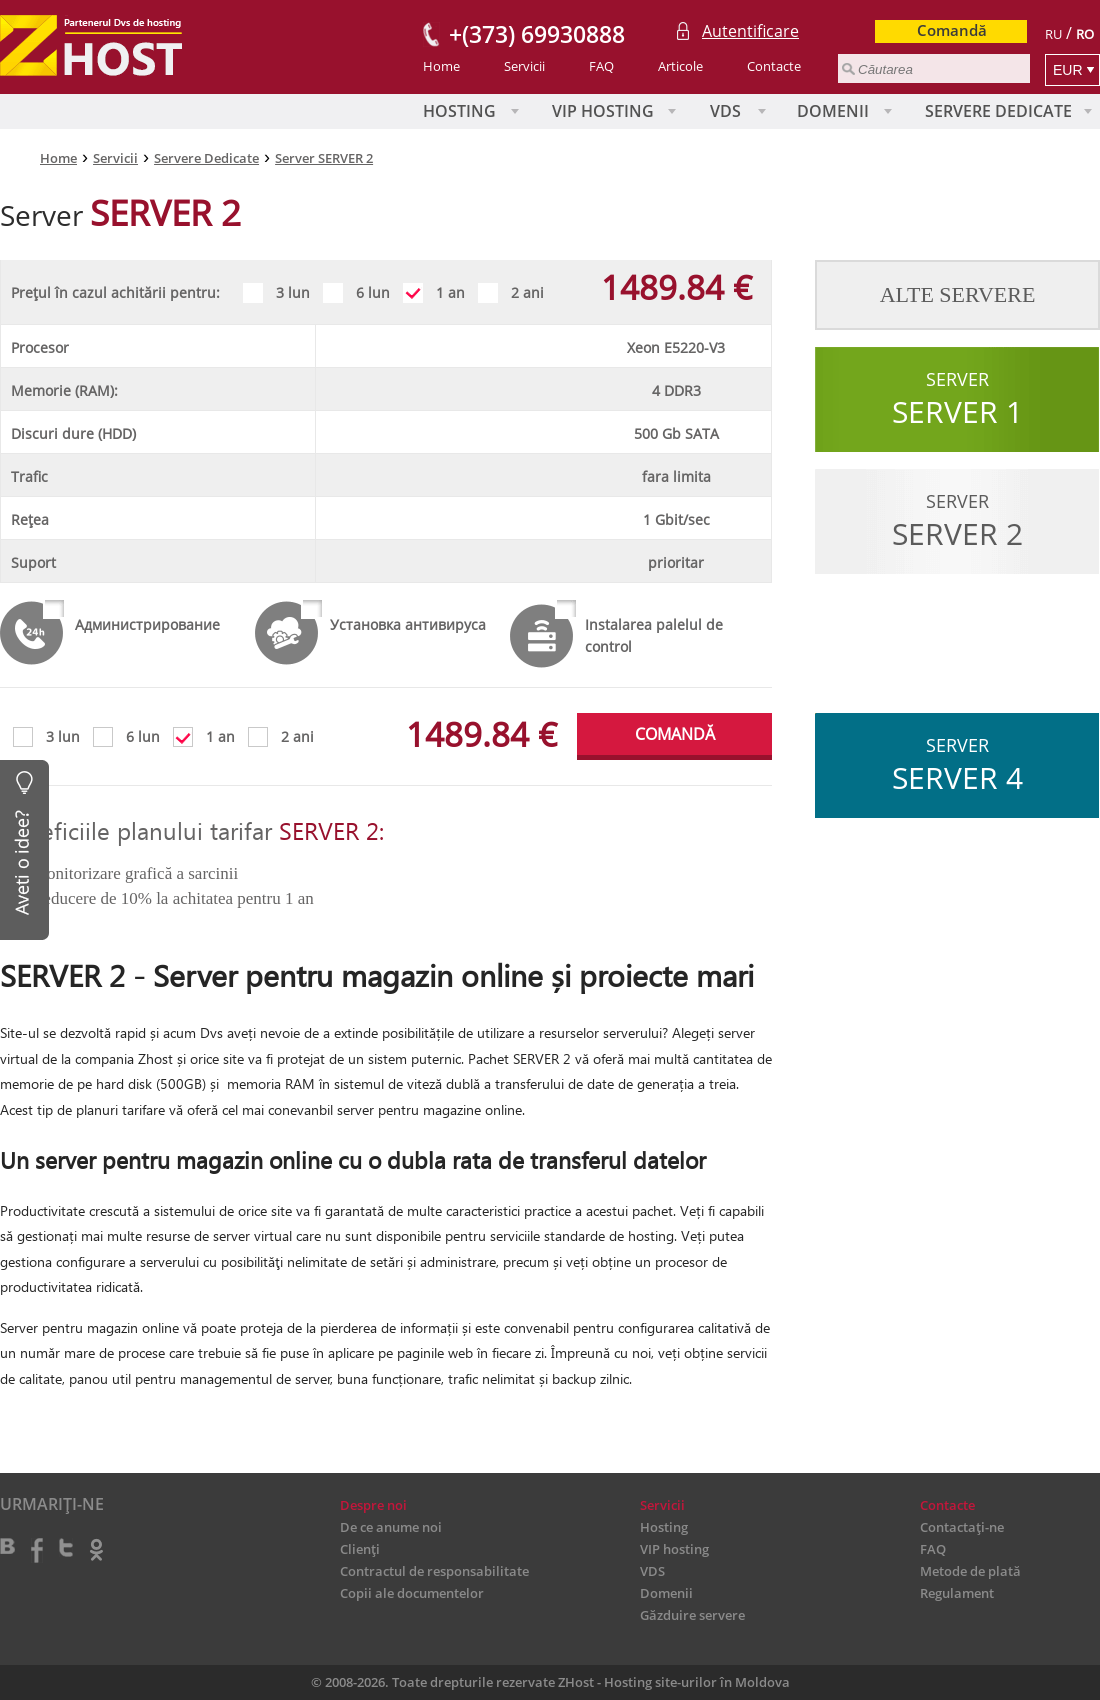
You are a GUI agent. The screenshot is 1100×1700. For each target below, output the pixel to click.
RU (1053, 34)
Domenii (833, 111)
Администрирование (147, 624)
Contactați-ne (962, 1527)
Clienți (360, 1549)
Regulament (957, 1593)
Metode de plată (970, 1571)
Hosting (459, 111)
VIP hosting (603, 111)
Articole (680, 66)
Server (957, 399)
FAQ (601, 66)
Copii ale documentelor (412, 1593)
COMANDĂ (675, 734)
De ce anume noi (391, 1527)
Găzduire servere (692, 1615)
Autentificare (750, 31)
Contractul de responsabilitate (434, 1571)
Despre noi (373, 1505)
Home (441, 66)
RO (1085, 34)
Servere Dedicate (998, 111)
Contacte (774, 66)
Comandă (952, 30)
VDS (725, 111)
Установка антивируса (408, 624)
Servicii (524, 66)
